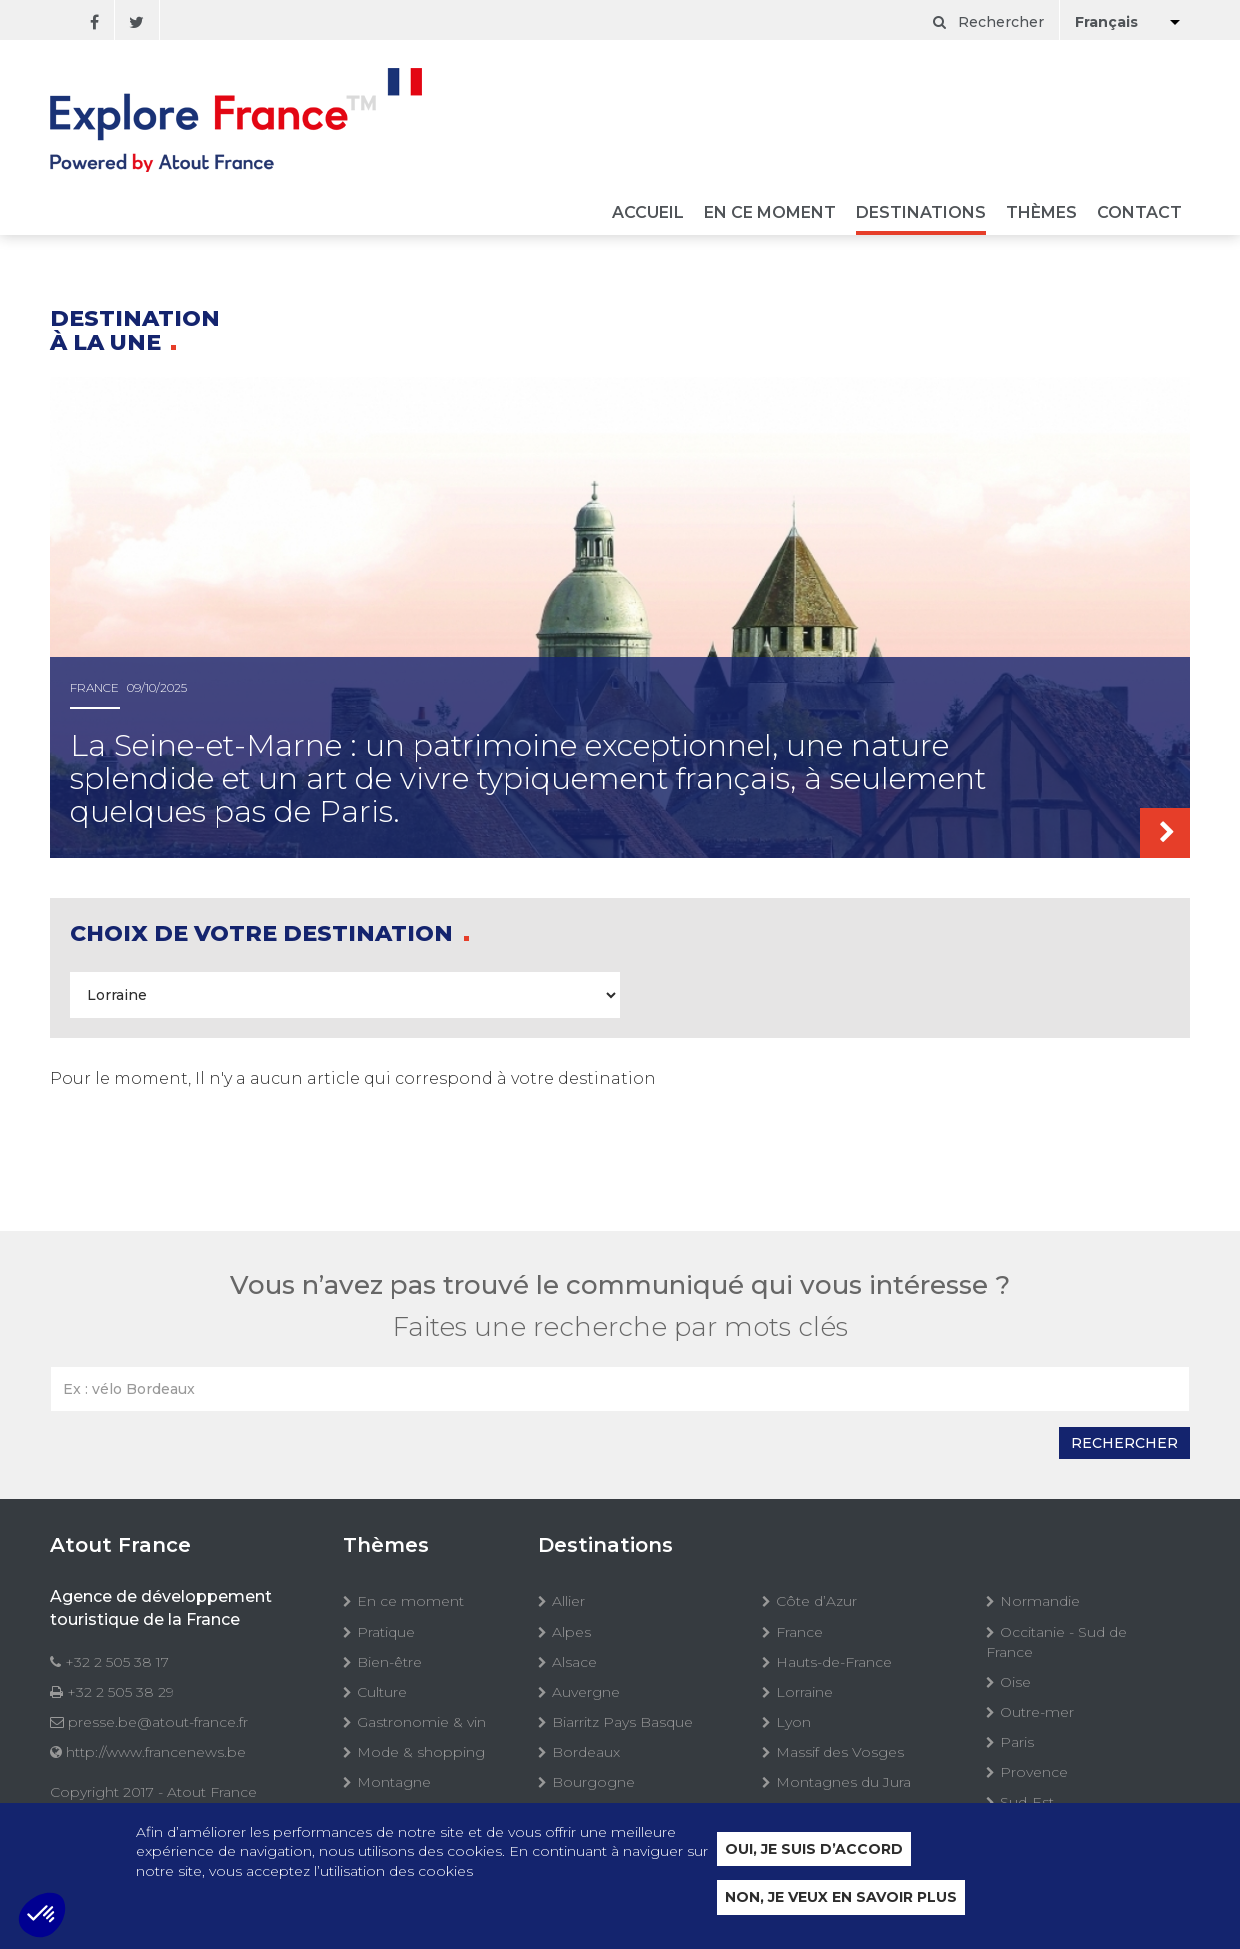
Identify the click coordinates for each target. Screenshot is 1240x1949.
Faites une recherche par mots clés (620, 1327)
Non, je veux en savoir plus (841, 1898)
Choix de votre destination (264, 933)
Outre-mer (1037, 1712)
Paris (1017, 1742)
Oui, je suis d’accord (814, 1849)
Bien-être (389, 1662)
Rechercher (988, 22)
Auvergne (586, 1692)
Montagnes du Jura (843, 1782)
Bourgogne (593, 1782)
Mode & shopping (421, 1752)
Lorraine (804, 1692)
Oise (1015, 1682)
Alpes (571, 1632)
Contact (1139, 213)
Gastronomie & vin (421, 1722)
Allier (568, 1601)
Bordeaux (586, 1752)
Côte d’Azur (816, 1601)
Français (1106, 22)
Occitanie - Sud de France (1056, 1642)
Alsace (574, 1662)
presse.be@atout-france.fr (158, 1722)
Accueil (648, 213)
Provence (1034, 1772)
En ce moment (770, 213)
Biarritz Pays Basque (622, 1722)
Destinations (921, 213)
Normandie (1040, 1601)
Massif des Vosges (840, 1752)
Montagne (394, 1782)
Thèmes (1041, 213)
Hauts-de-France (834, 1662)
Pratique (386, 1632)
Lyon (793, 1722)
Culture (382, 1692)
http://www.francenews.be (156, 1752)
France (799, 1632)
